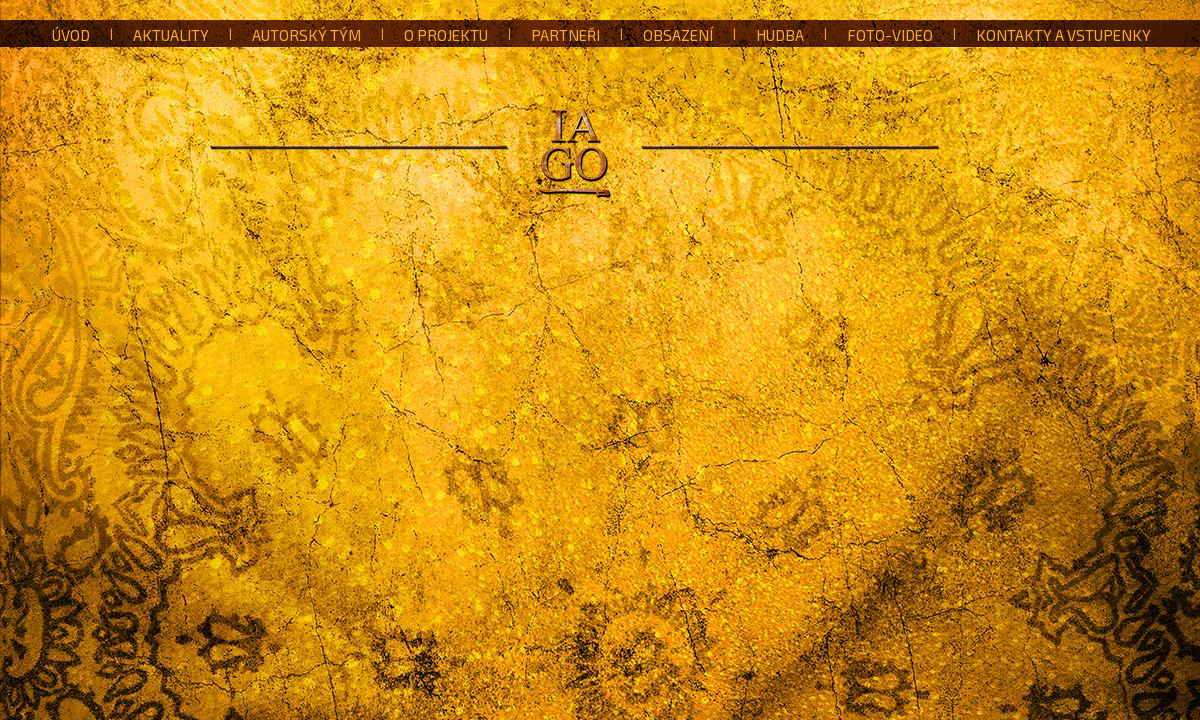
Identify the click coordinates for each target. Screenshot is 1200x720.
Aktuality (171, 35)
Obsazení (678, 35)
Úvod (71, 35)
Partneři (565, 35)
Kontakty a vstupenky (1063, 35)
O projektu (446, 35)
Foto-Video (890, 35)
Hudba (780, 35)
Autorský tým (306, 35)
